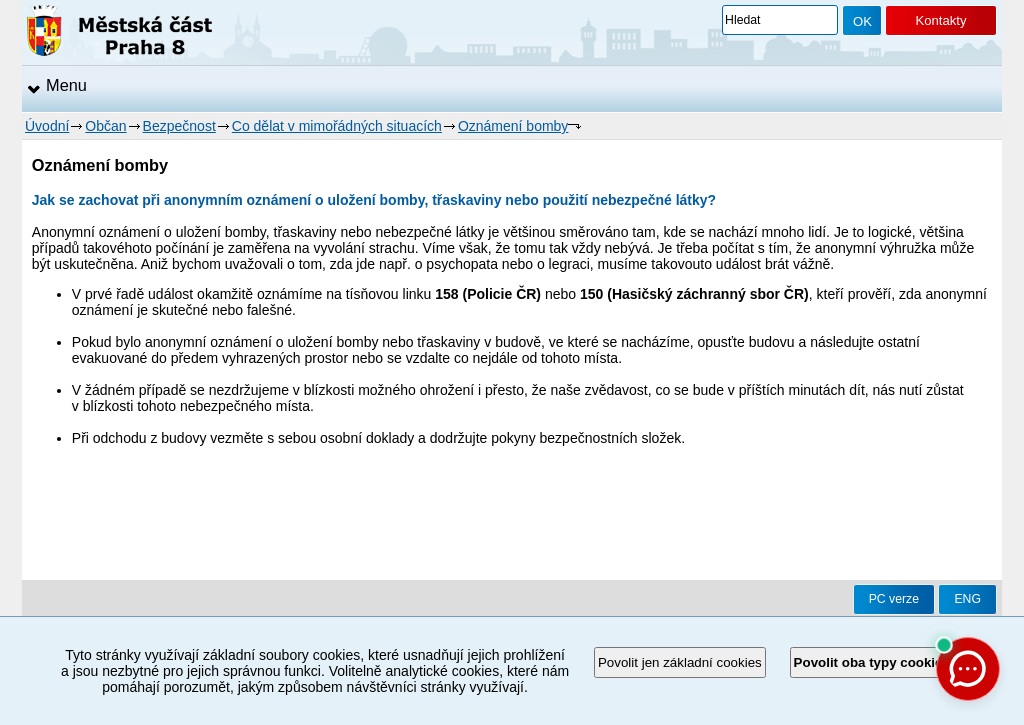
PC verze (894, 599)
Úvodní (47, 126)
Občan (105, 126)
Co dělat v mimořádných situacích (337, 126)
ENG (967, 599)
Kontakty (940, 20)
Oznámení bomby (513, 126)
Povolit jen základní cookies (680, 662)
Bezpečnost (179, 126)
